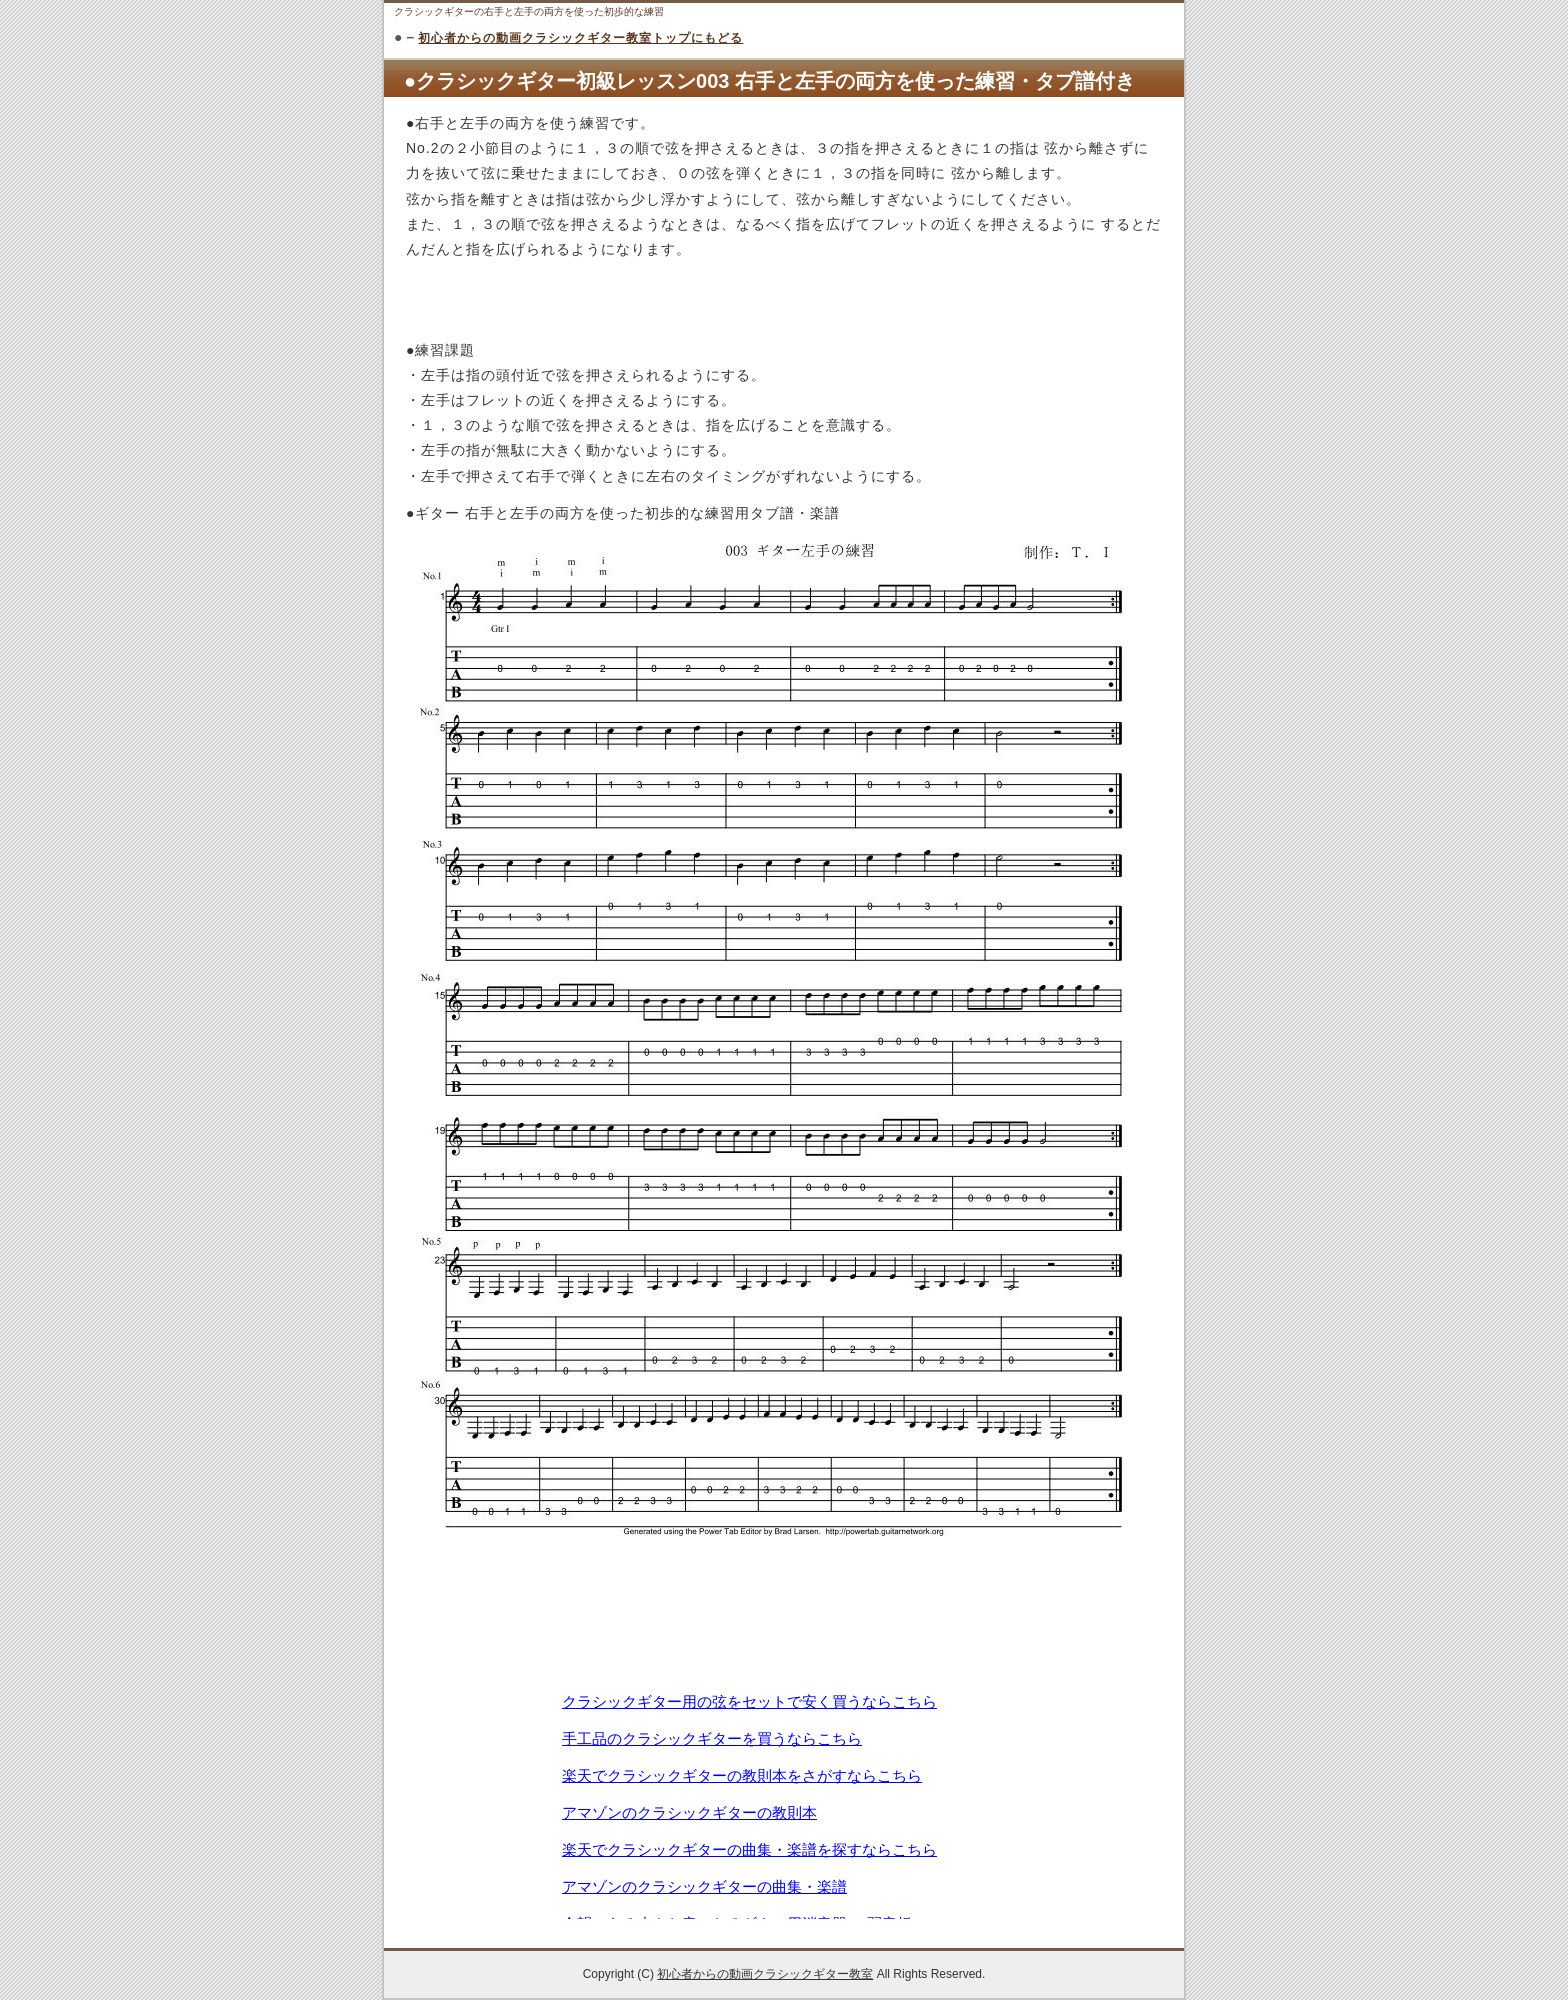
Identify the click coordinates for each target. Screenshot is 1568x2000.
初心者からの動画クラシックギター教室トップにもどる (580, 38)
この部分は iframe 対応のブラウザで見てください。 (784, 1804)
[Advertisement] (784, 1635)
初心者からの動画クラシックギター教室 (765, 1974)
